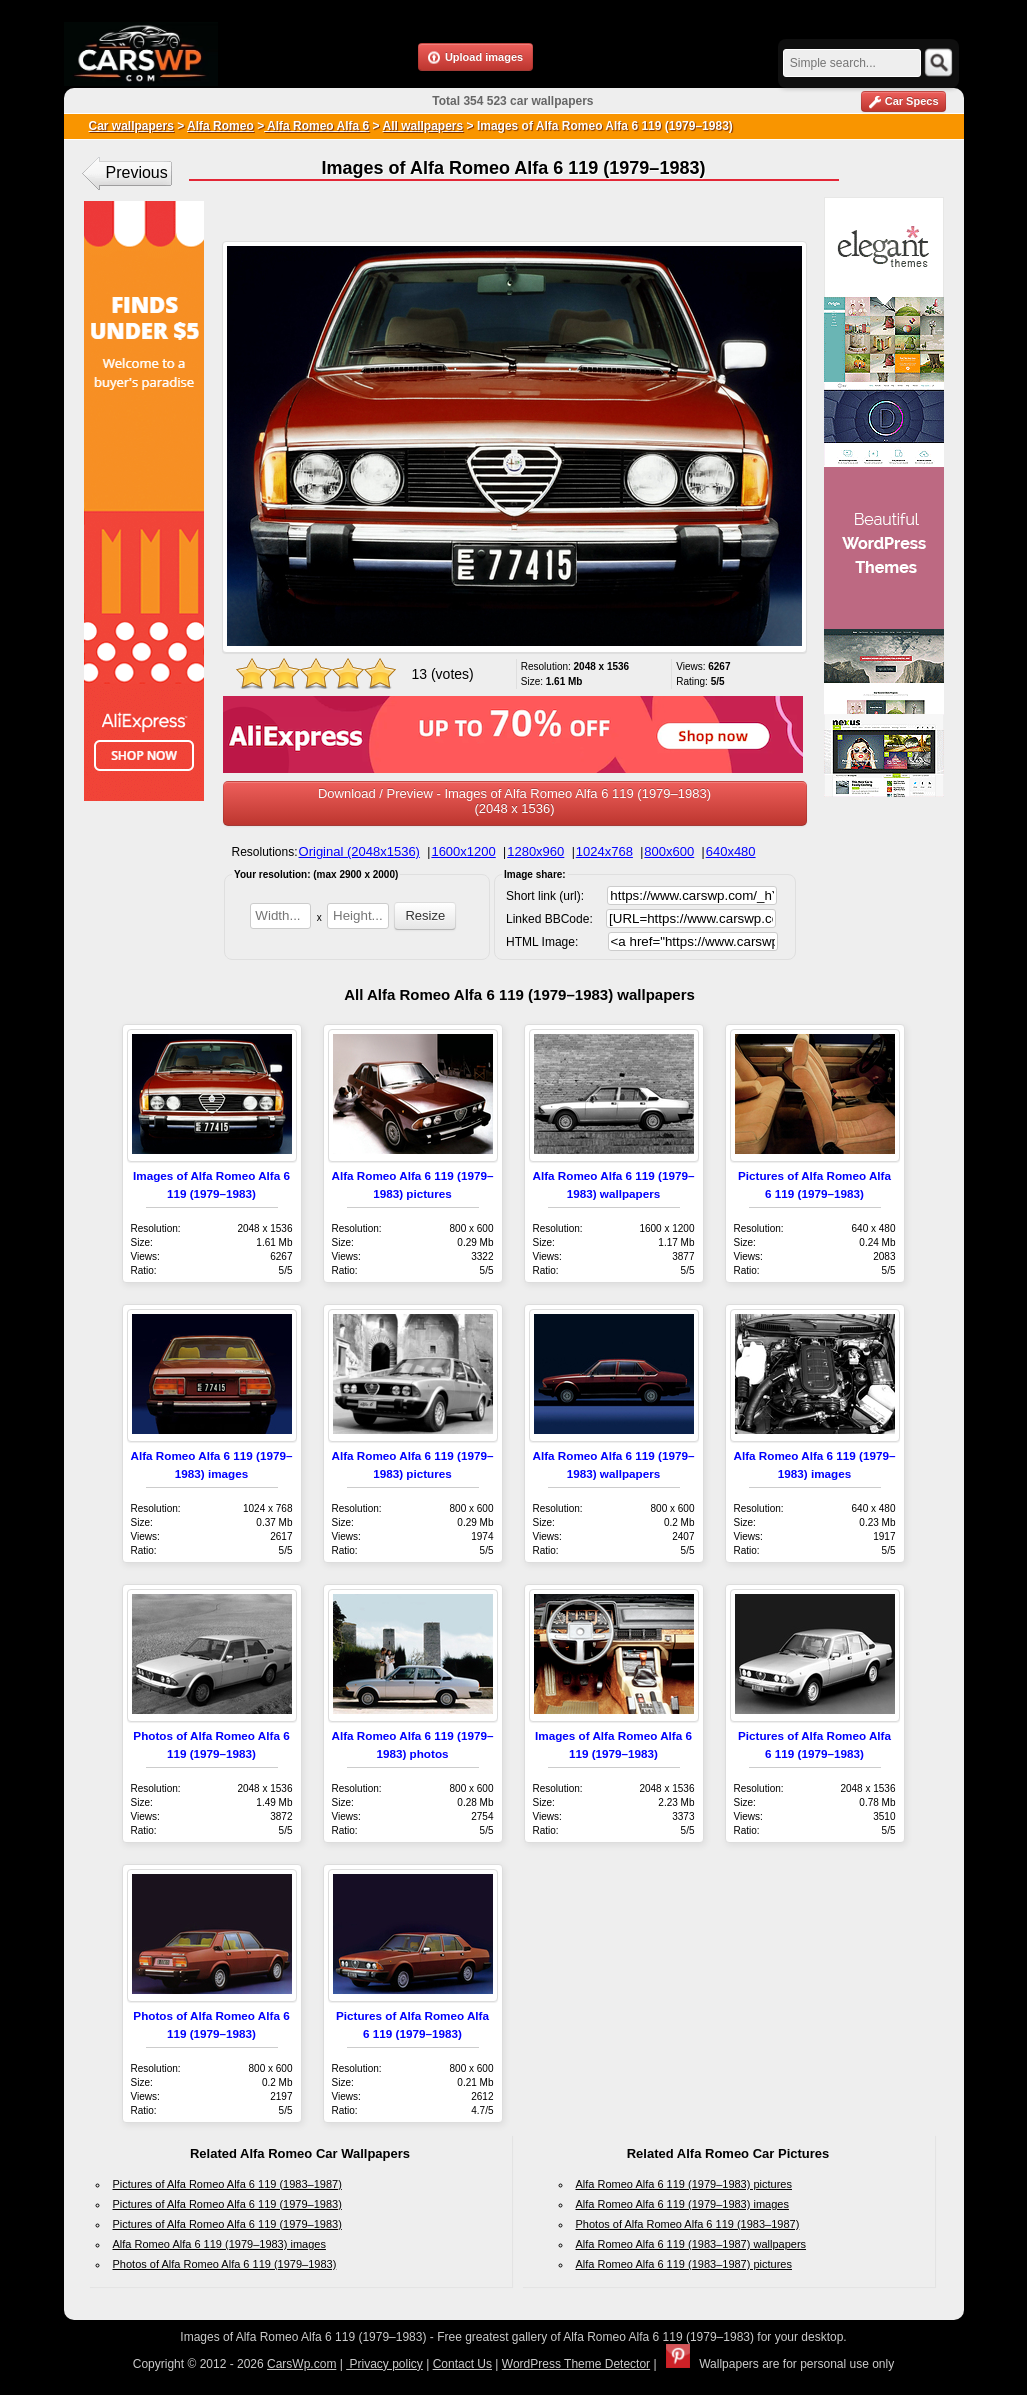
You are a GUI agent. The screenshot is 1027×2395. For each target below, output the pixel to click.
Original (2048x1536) (359, 851)
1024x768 (604, 851)
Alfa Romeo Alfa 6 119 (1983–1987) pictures (684, 2264)
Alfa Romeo (220, 126)
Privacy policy (384, 2364)
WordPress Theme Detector (576, 2364)
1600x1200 (463, 851)
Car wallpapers (131, 126)
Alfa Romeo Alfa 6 (316, 126)
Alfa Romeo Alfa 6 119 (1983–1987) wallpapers (691, 2244)
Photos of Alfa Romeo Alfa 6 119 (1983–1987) (688, 2224)
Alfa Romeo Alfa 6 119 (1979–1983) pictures (684, 2184)
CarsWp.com (301, 2364)
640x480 (731, 851)
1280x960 (535, 851)
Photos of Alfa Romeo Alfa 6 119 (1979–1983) (225, 2264)
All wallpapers (423, 126)
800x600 (669, 851)
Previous (137, 172)
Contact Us (462, 2364)
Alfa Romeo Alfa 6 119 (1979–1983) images (219, 2244)
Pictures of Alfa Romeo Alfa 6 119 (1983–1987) (227, 2184)
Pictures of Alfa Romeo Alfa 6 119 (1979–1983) (227, 2204)
